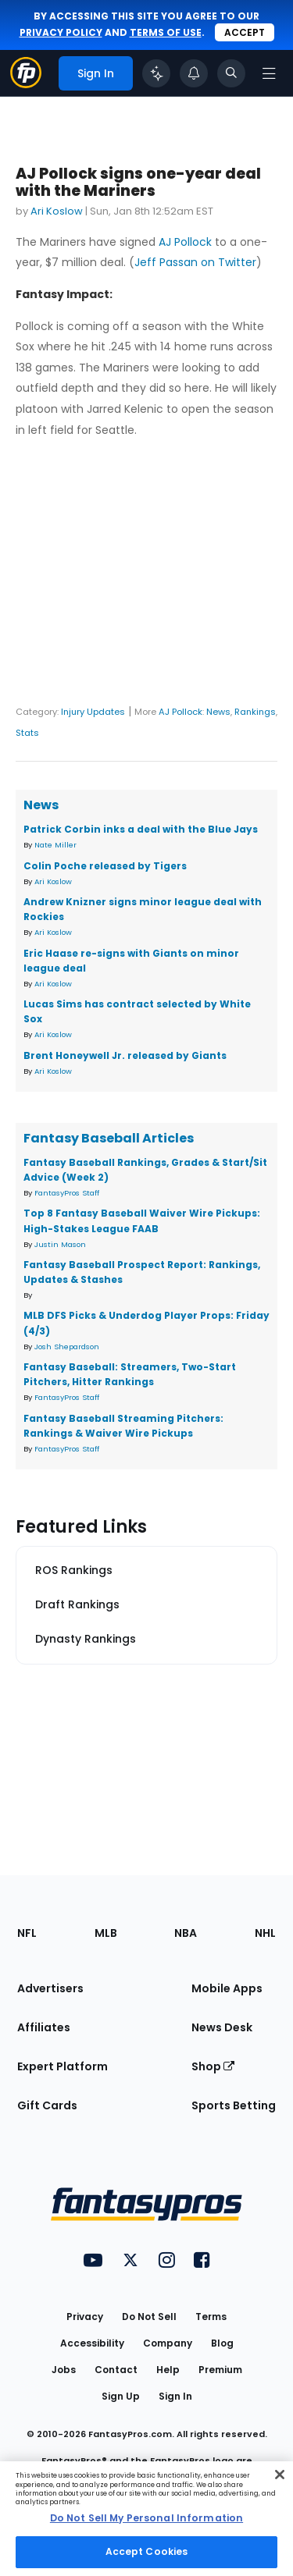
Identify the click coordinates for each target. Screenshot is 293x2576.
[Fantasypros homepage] (25, 84)
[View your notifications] (194, 73)
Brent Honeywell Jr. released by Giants (125, 1055)
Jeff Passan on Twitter (195, 262)
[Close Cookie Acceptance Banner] (279, 2474)
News (218, 711)
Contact (116, 2369)
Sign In (175, 2396)
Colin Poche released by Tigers (105, 865)
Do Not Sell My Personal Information (146, 2517)
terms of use (166, 32)
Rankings (255, 711)
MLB (106, 1933)
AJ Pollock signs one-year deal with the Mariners (138, 182)
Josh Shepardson (66, 1346)
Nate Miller (55, 845)
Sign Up (121, 2396)
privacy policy (61, 32)
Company (167, 2343)
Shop (212, 2066)
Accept (244, 32)
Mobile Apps (227, 1988)
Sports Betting (233, 2105)
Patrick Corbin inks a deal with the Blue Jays (140, 829)
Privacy (84, 2316)
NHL (265, 1933)
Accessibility (92, 2343)
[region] (146, 2518)
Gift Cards (47, 2105)
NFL (27, 1933)
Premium (220, 2369)
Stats (27, 733)
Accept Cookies (146, 2551)
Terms (211, 2316)
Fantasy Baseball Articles (108, 1138)
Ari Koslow (56, 211)
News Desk (221, 2027)
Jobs (64, 2369)
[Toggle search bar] (231, 73)
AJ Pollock (185, 242)
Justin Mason (60, 1244)
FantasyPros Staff (66, 1193)
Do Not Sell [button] (149, 2316)
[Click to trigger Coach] (156, 73)
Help (168, 2369)
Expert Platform (62, 2066)
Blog (222, 2343)
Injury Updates (93, 711)
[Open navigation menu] (269, 73)
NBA (185, 1933)
